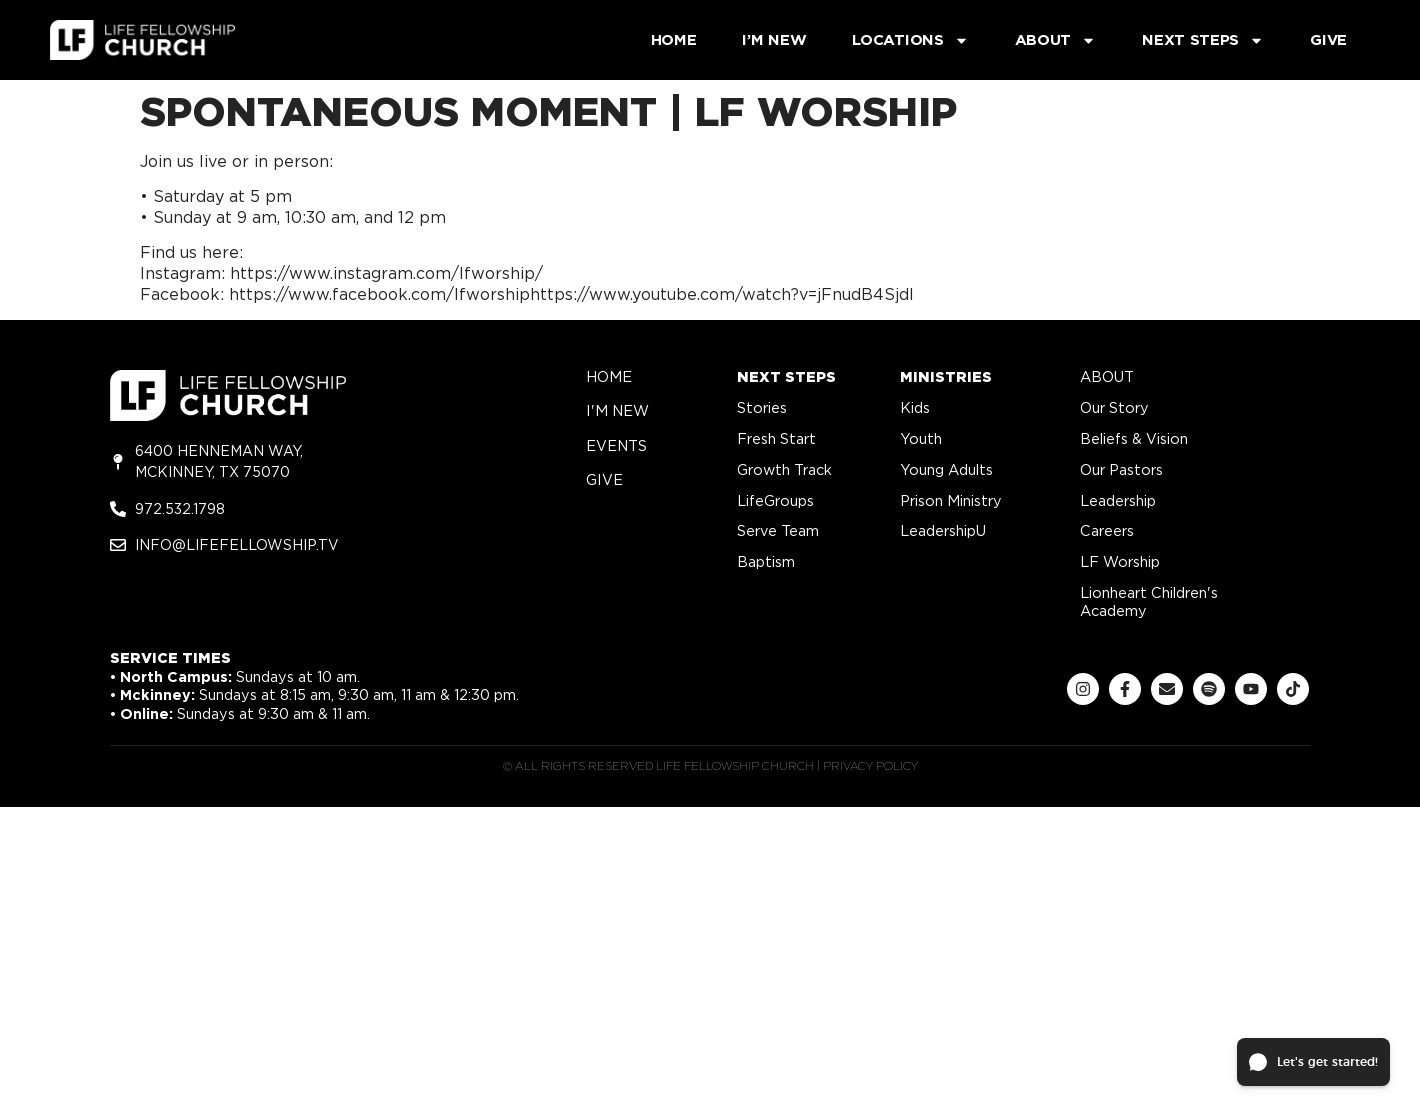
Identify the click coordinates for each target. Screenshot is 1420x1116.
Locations (910, 40)
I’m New (774, 40)
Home (674, 40)
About (1056, 40)
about (1107, 376)
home (609, 376)
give (604, 479)
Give (1328, 40)
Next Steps (1203, 40)
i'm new (617, 410)
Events (616, 445)
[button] (1313, 1062)
